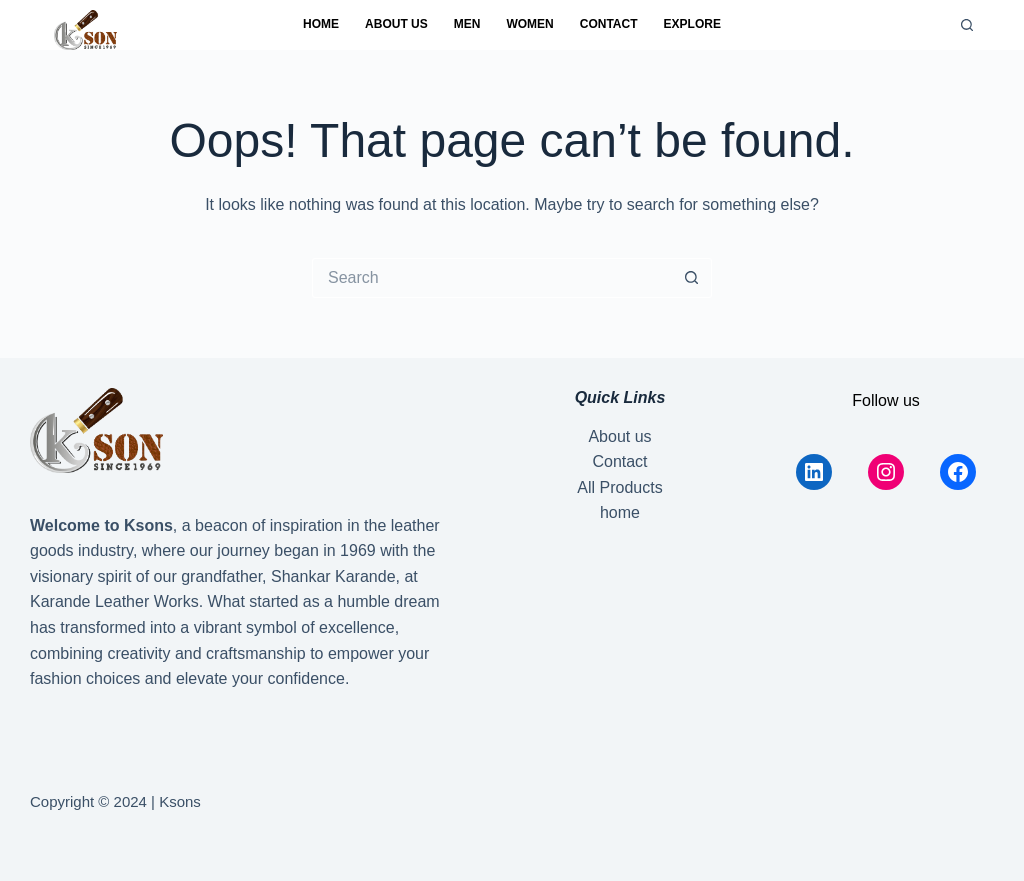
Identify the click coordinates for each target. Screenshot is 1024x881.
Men (467, 24)
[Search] (967, 25)
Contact (609, 24)
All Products (619, 487)
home (321, 24)
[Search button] (692, 278)
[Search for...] (492, 278)
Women (529, 24)
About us (396, 24)
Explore (692, 24)
